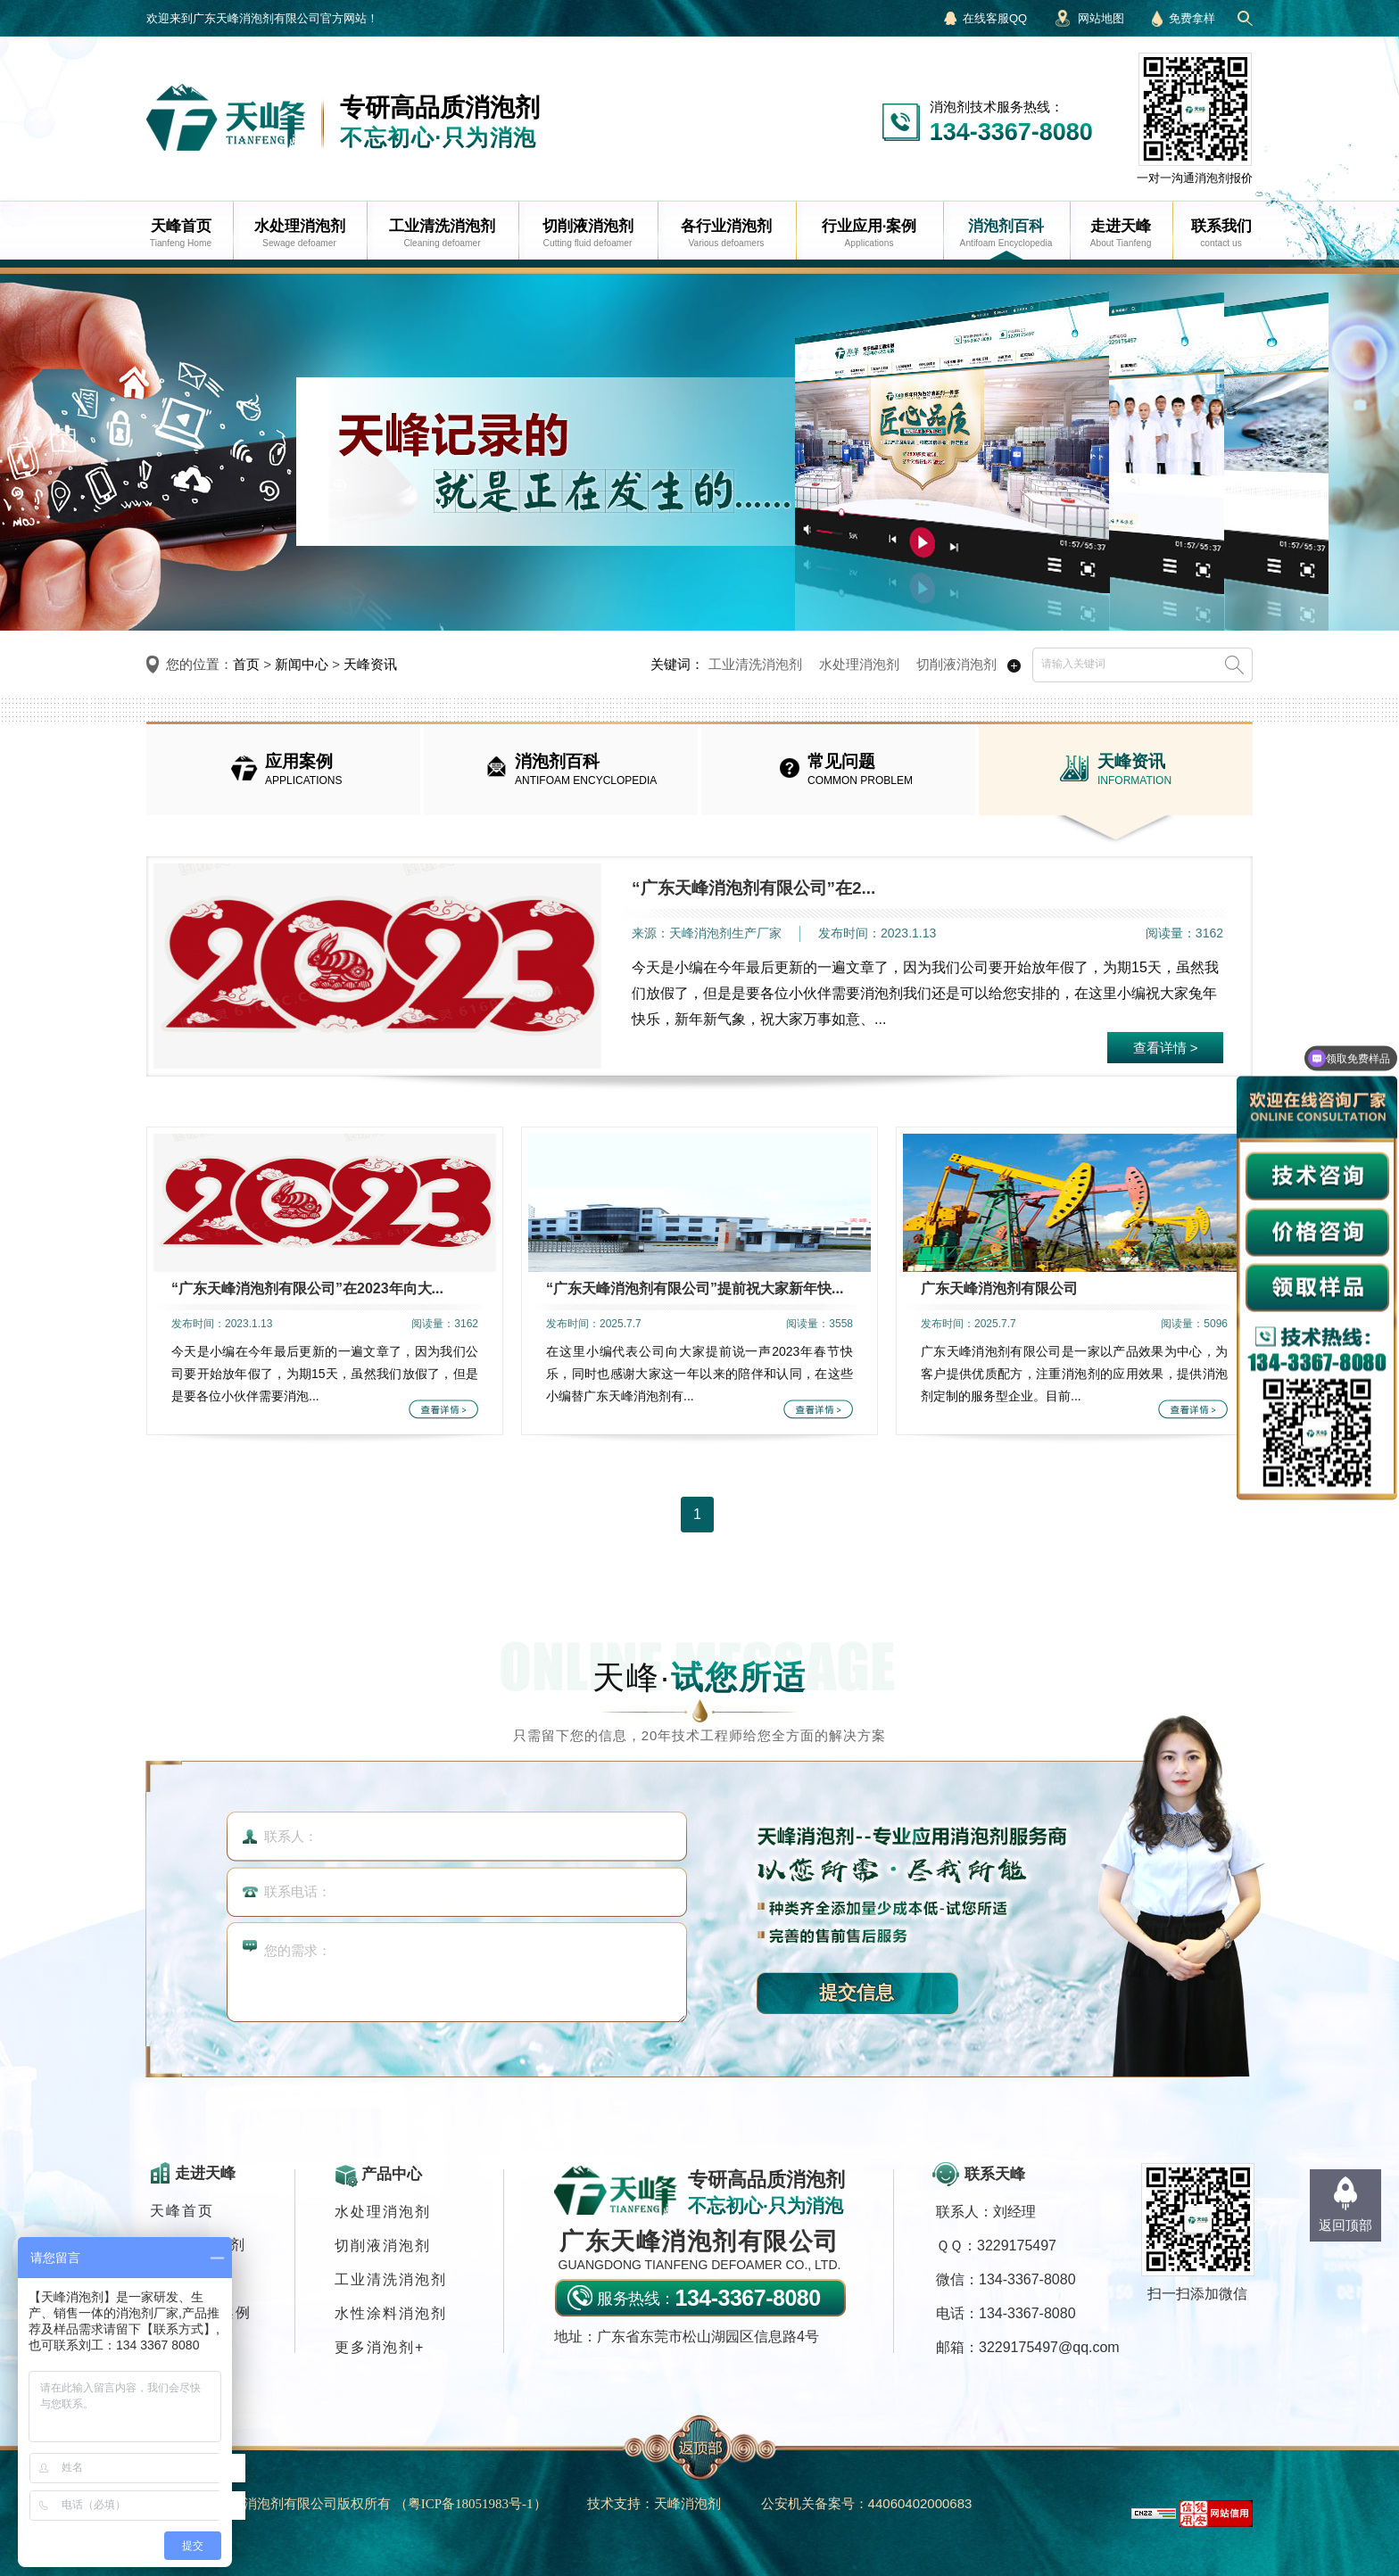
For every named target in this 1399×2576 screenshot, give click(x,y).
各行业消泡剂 (198, 2244)
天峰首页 (182, 2210)
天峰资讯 (370, 664)
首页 (246, 664)
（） (470, 2503)
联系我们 (182, 2346)
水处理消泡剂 (859, 664)
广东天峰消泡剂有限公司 (999, 1288)
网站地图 (1101, 18)
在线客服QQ (995, 18)
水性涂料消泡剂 (391, 2313)
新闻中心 (301, 664)
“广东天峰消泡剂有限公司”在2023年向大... (307, 1288)
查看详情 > (1165, 1047)
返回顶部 (1345, 2225)
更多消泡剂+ (380, 2347)
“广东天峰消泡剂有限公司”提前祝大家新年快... (694, 1288)
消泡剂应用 (190, 2278)
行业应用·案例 (201, 2312)
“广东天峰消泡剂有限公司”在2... (753, 888)
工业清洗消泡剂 (755, 664)
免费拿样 (1192, 18)
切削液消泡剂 (956, 664)
